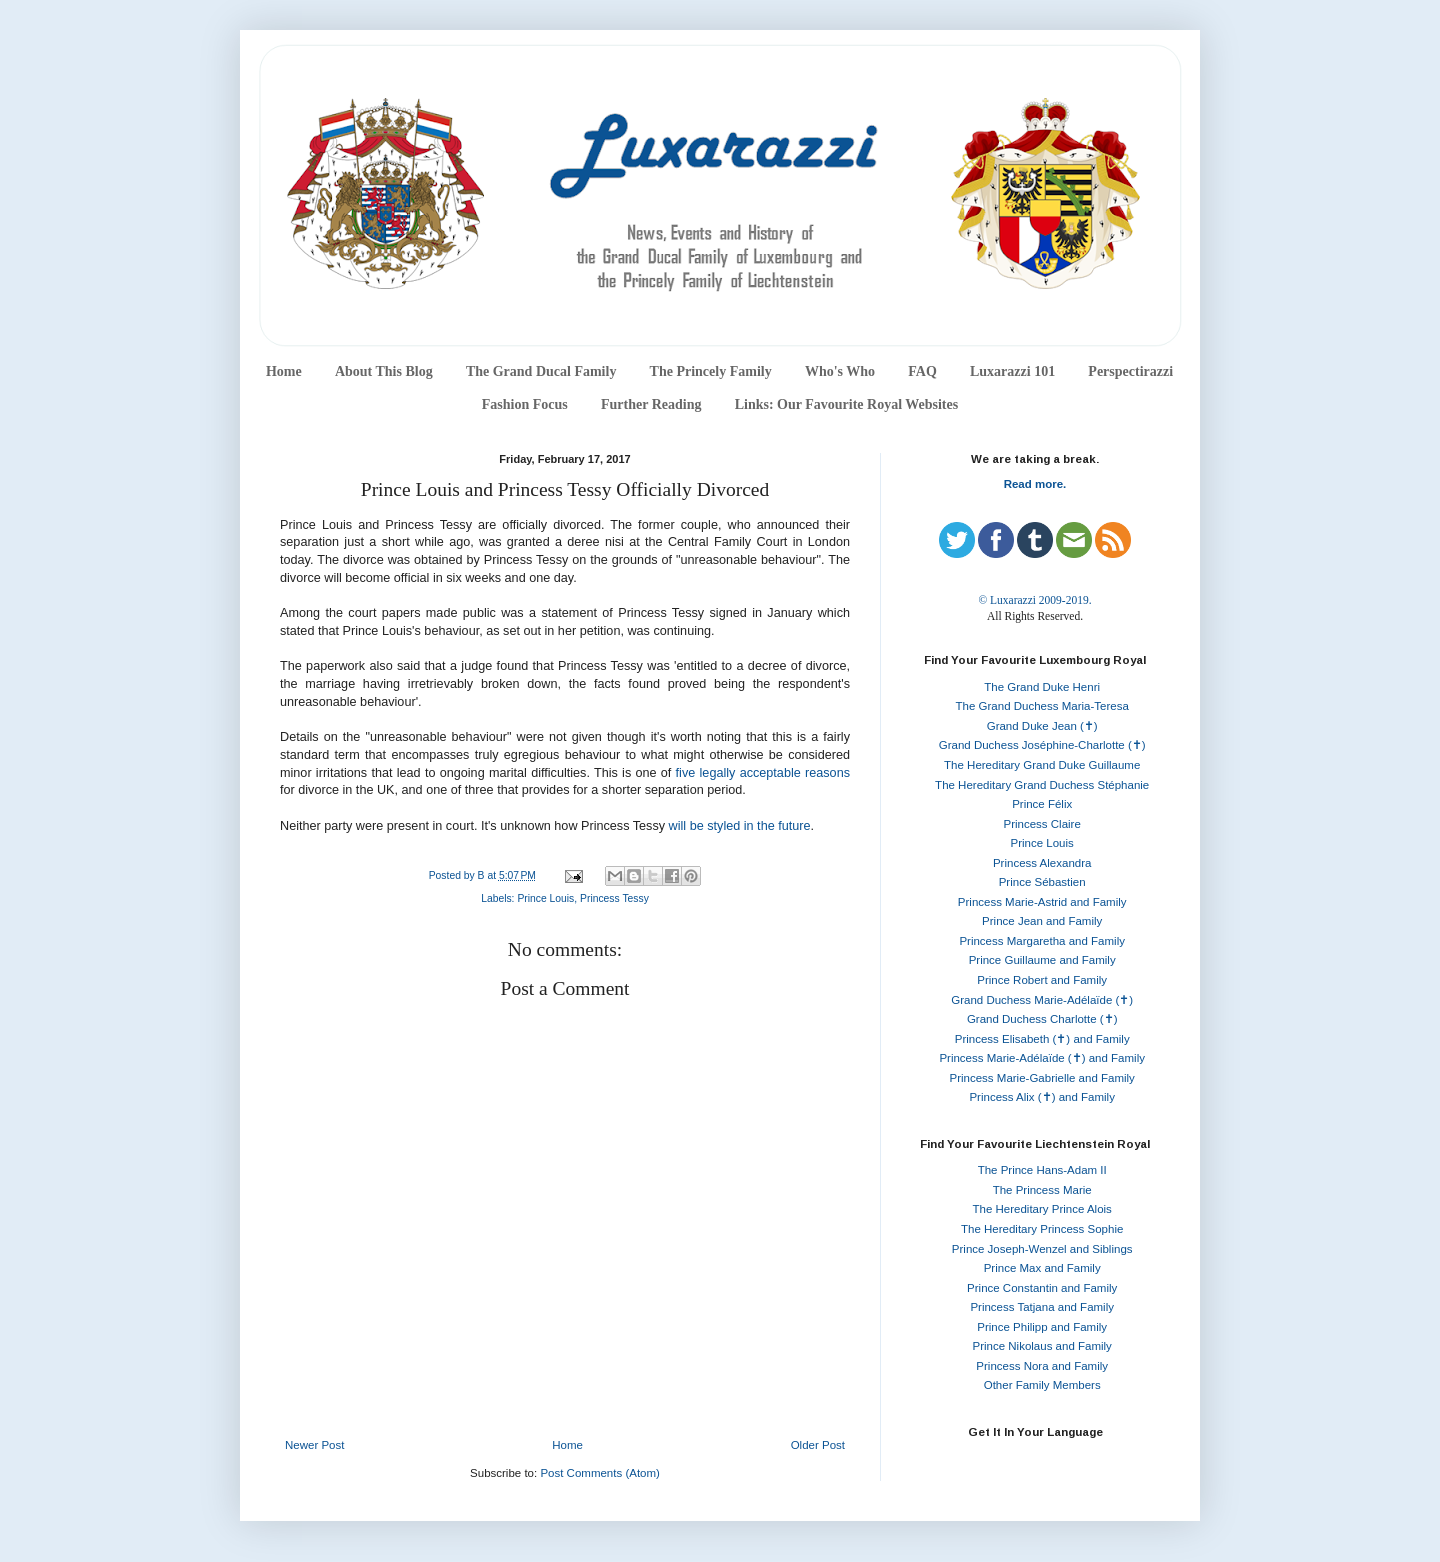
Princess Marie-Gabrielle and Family (1042, 1078)
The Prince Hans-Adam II (1042, 1170)
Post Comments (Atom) (600, 1473)
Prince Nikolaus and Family (1042, 1346)
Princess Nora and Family (1042, 1366)
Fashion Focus (525, 404)
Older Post (818, 1445)
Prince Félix (1042, 804)
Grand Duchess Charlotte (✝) (1042, 1019)
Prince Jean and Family (1042, 921)
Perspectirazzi (1130, 371)
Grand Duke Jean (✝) (1042, 726)
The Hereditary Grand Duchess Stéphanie (1042, 785)
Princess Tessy (614, 898)
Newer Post (314, 1445)
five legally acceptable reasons (763, 773)
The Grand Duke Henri (1042, 687)
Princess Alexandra (1042, 863)
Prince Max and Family (1042, 1268)
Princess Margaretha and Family (1042, 941)
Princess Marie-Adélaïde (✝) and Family (1042, 1058)
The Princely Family (711, 371)
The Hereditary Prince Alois (1042, 1209)
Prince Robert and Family (1042, 980)
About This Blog (384, 371)
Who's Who (840, 371)
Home (284, 371)
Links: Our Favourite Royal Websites (847, 404)
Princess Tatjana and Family (1042, 1307)
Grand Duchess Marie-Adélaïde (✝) (1042, 1000)
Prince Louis (545, 898)
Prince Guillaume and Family (1042, 960)
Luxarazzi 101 (1012, 371)
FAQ (922, 371)
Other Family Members (1042, 1385)
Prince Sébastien (1042, 882)
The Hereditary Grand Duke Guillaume (1042, 765)
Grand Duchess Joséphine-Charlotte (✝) (1042, 745)
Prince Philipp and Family (1042, 1327)
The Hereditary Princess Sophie (1042, 1229)
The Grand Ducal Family (541, 371)
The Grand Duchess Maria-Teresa (1042, 706)
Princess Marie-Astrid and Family (1042, 902)
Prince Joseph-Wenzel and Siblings (1042, 1249)
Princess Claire (1042, 824)
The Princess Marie (1042, 1190)
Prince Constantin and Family (1042, 1288)
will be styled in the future (740, 826)
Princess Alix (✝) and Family (1041, 1097)
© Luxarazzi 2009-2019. (1034, 600)
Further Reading (651, 404)
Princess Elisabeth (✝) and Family (1042, 1039)
